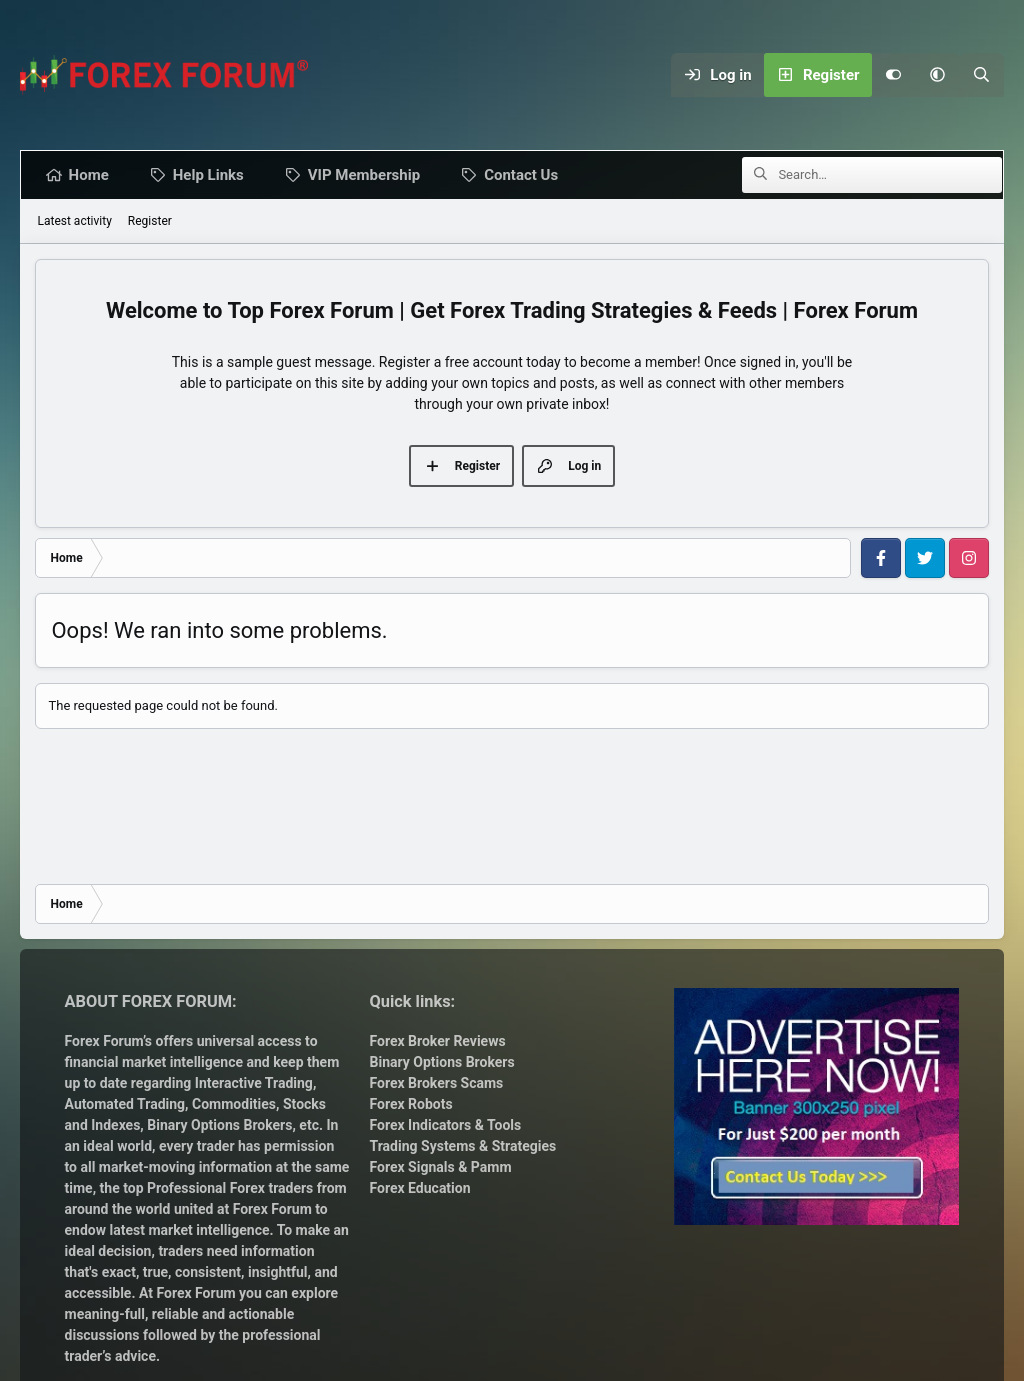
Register (150, 221)
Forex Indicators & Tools (446, 1125)
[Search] (982, 75)
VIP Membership (368, 175)
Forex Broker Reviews (438, 1041)
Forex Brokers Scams (437, 1083)
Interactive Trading (254, 1083)
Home (92, 175)
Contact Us (525, 175)
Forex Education (420, 1188)
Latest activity (74, 221)
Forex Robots (411, 1104)
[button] (938, 75)
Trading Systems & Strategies (463, 1146)
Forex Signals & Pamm (441, 1167)
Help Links (212, 175)
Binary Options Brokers (218, 1125)
